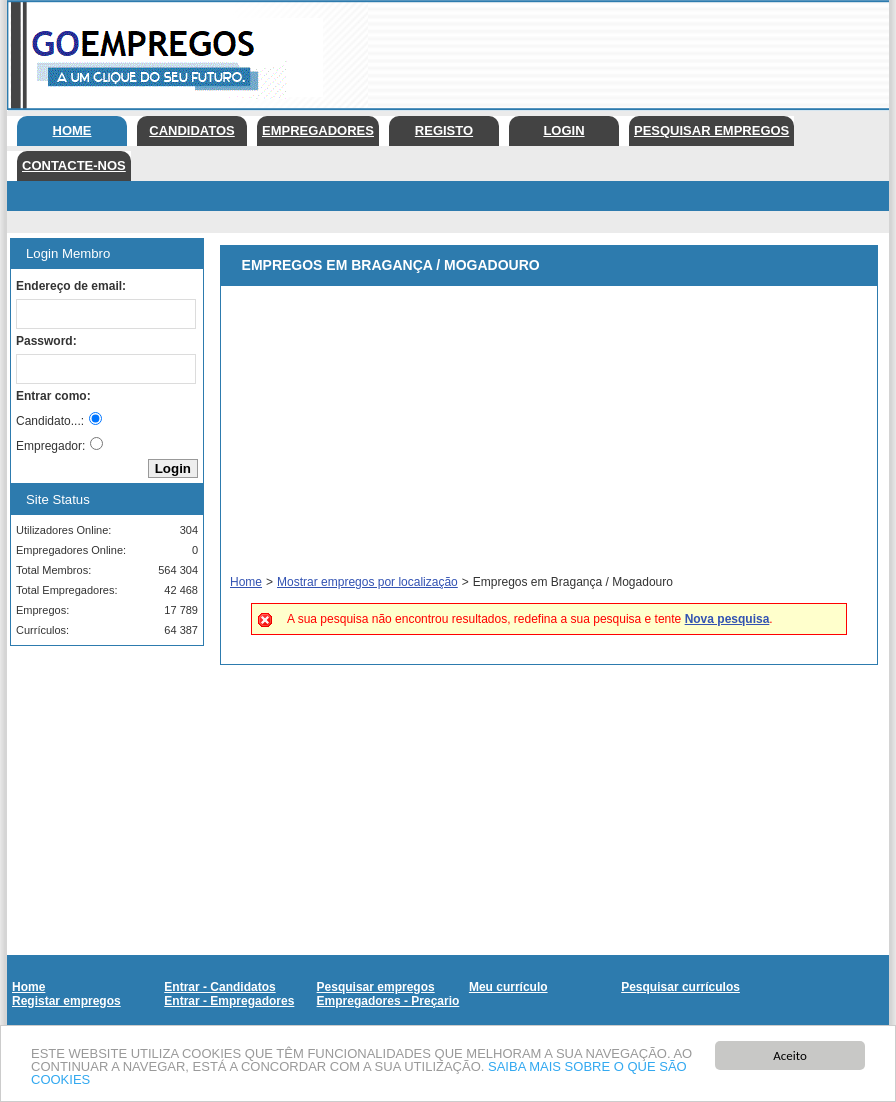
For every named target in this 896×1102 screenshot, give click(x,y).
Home (72, 130)
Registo (444, 130)
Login (563, 130)
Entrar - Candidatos (219, 987)
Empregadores (318, 130)
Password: (46, 341)
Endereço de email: (71, 286)
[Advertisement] (100, 761)
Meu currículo (508, 987)
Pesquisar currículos (680, 987)
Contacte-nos (74, 165)
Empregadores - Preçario (388, 1001)
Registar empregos (66, 1001)
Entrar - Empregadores (229, 1001)
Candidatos (191, 130)
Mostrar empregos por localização (367, 582)
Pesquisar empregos (711, 130)
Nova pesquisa (727, 619)
